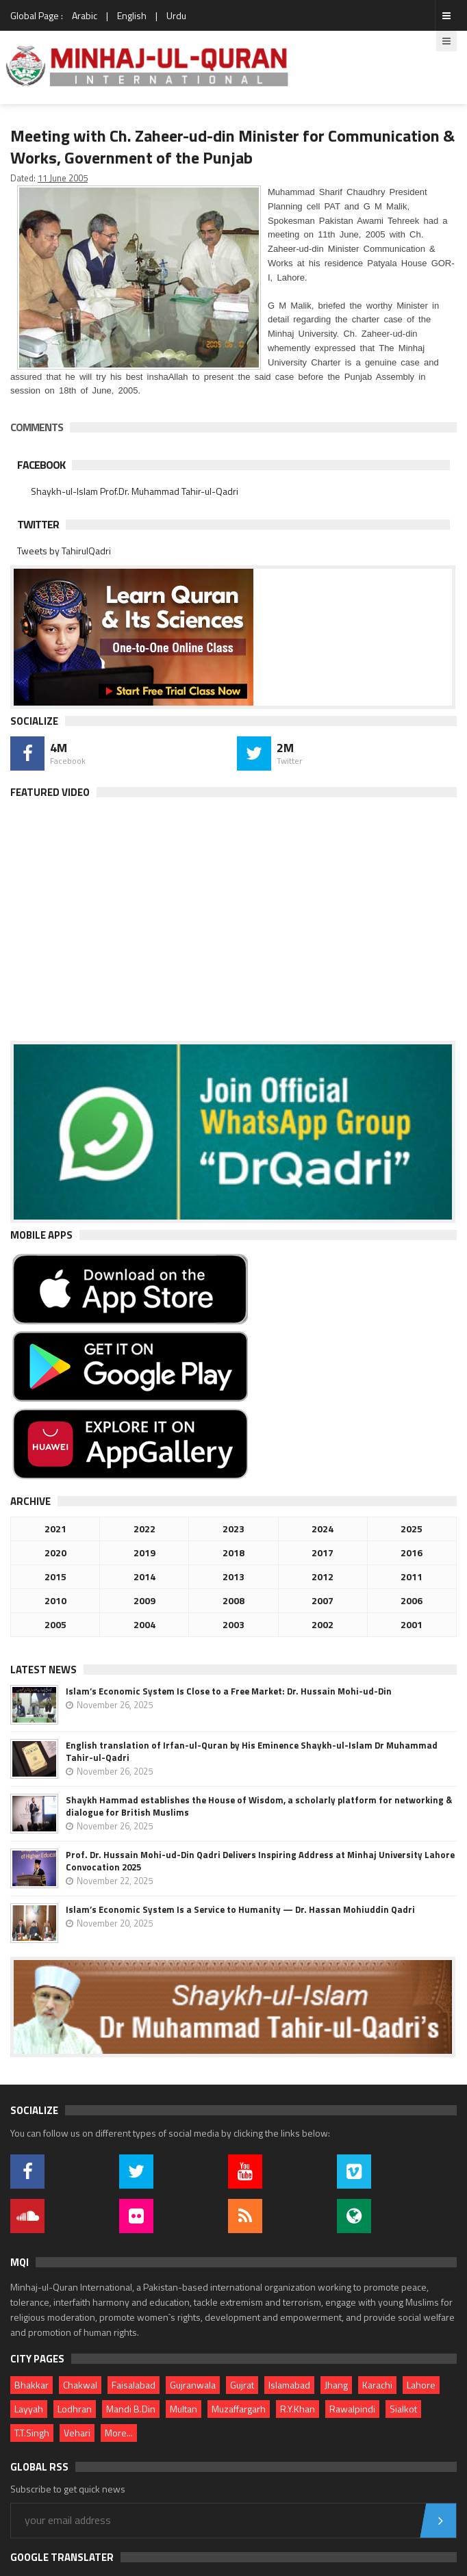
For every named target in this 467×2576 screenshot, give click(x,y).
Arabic (84, 15)
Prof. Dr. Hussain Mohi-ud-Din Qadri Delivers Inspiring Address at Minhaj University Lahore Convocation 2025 (260, 1861)
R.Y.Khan (297, 2408)
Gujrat (242, 2385)
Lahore (421, 2385)
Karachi (377, 2385)
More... (119, 2432)
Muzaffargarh (239, 2408)
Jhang (336, 2385)
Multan (183, 2408)
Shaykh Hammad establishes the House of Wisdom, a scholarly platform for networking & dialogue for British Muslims (259, 1806)
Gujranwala (193, 2385)
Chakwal (80, 2385)
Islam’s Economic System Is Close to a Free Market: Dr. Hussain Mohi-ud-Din (229, 1691)
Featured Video (50, 792)
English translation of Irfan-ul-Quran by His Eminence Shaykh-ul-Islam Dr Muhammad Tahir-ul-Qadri (252, 1751)
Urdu (176, 15)
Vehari (77, 2432)
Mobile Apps (41, 1235)
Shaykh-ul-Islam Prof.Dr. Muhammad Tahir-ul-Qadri (134, 491)
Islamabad (289, 2385)
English (132, 15)
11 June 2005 (63, 178)
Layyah (28, 2408)
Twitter (38, 524)
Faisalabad (133, 2385)
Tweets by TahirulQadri (64, 550)
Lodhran (75, 2408)
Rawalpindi (352, 2408)
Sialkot (403, 2408)
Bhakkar (31, 2385)
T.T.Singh (31, 2432)
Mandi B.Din (130, 2408)
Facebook (41, 464)
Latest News (43, 1669)
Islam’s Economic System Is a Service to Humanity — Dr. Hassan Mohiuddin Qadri (240, 1909)
